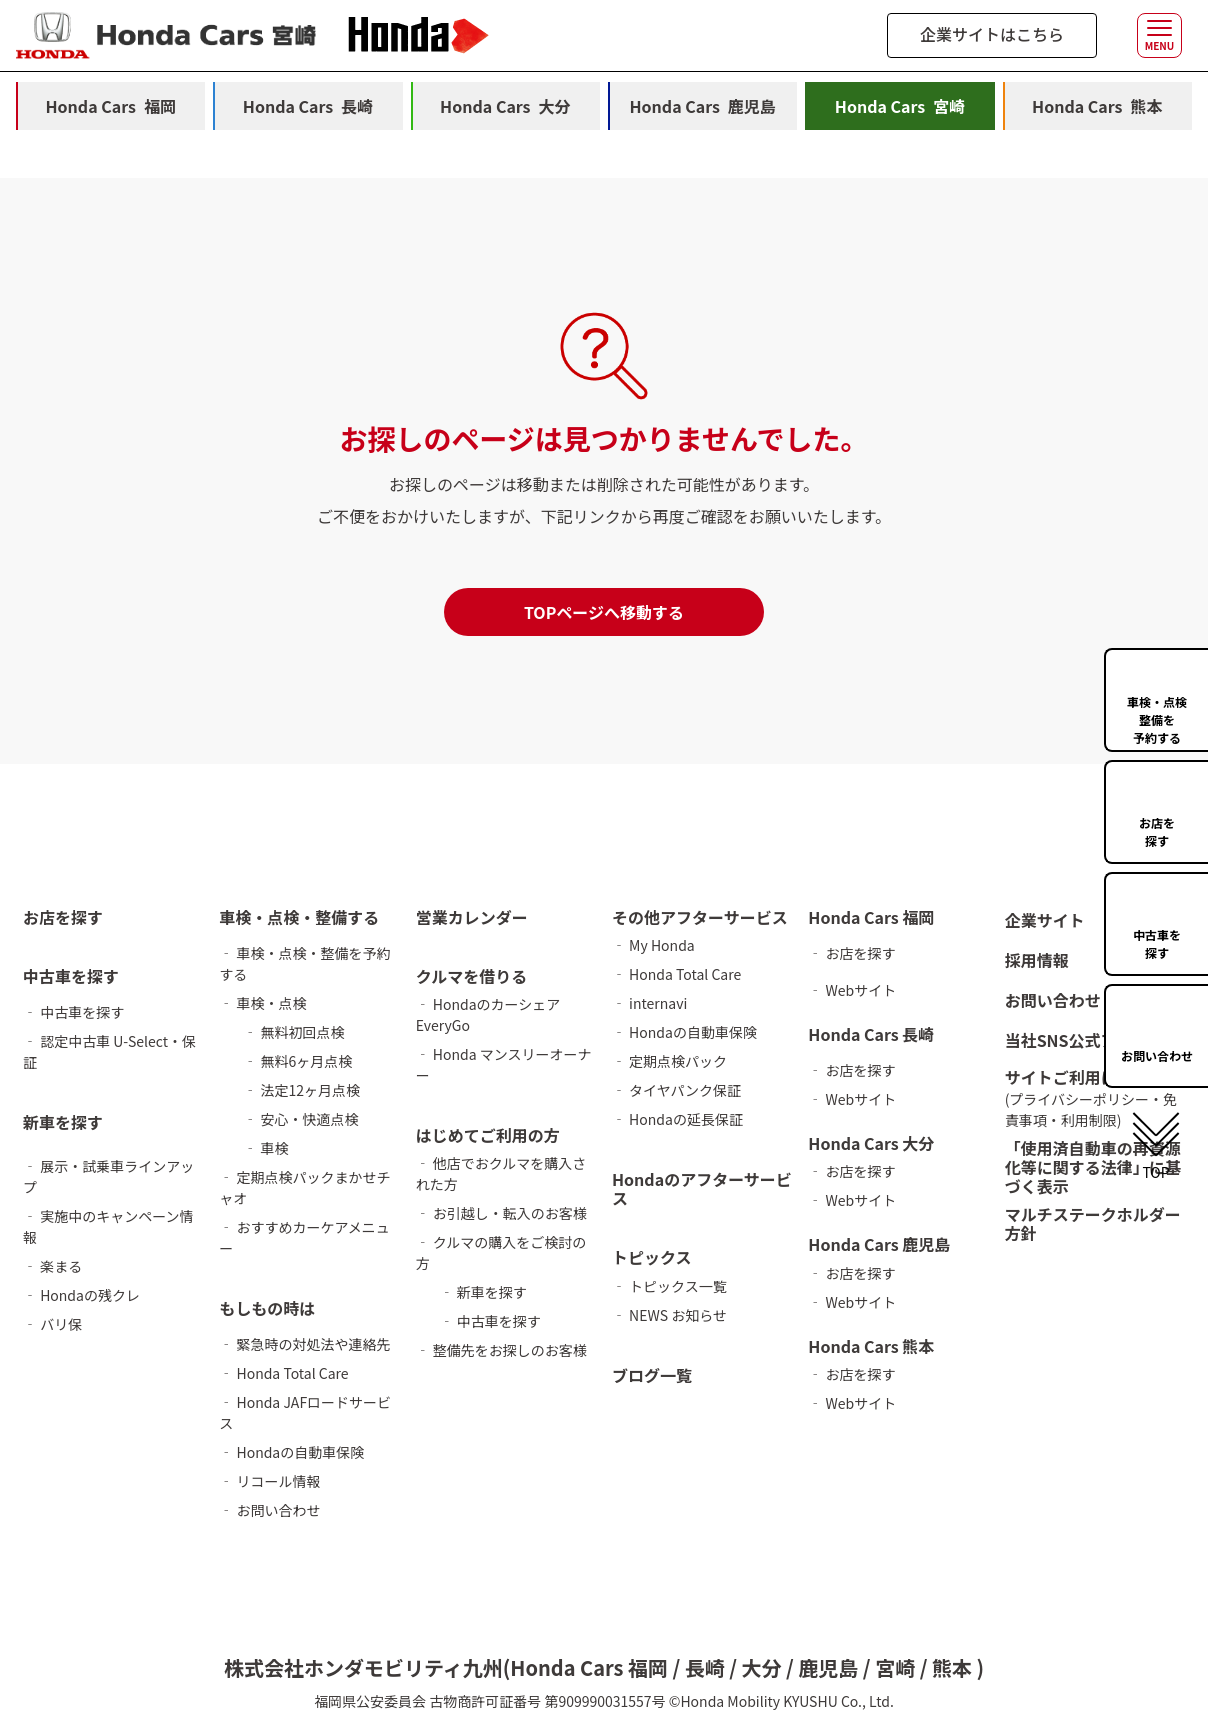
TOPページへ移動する (604, 612)
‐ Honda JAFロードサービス (305, 1412)
